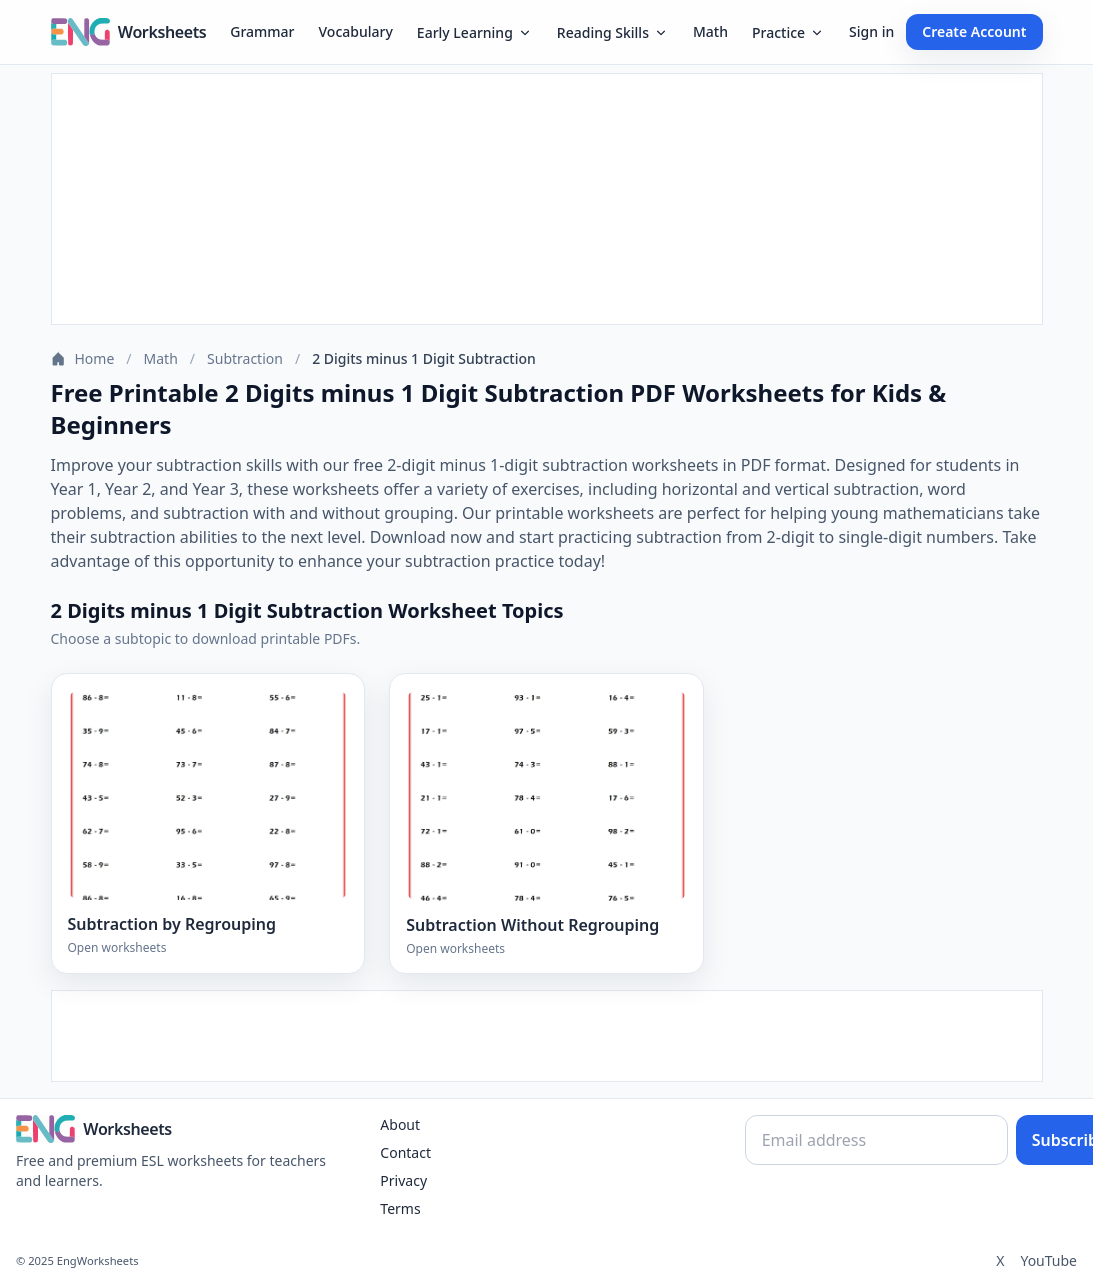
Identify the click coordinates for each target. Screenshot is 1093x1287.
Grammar (262, 31)
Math (710, 31)
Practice (788, 32)
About (400, 1124)
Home (83, 358)
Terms (400, 1208)
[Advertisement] (547, 199)
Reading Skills (613, 32)
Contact (405, 1152)
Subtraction (245, 358)
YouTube (1048, 1260)
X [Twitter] (1000, 1260)
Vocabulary (356, 31)
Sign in (871, 31)
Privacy (403, 1180)
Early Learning (475, 32)
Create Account (974, 31)
